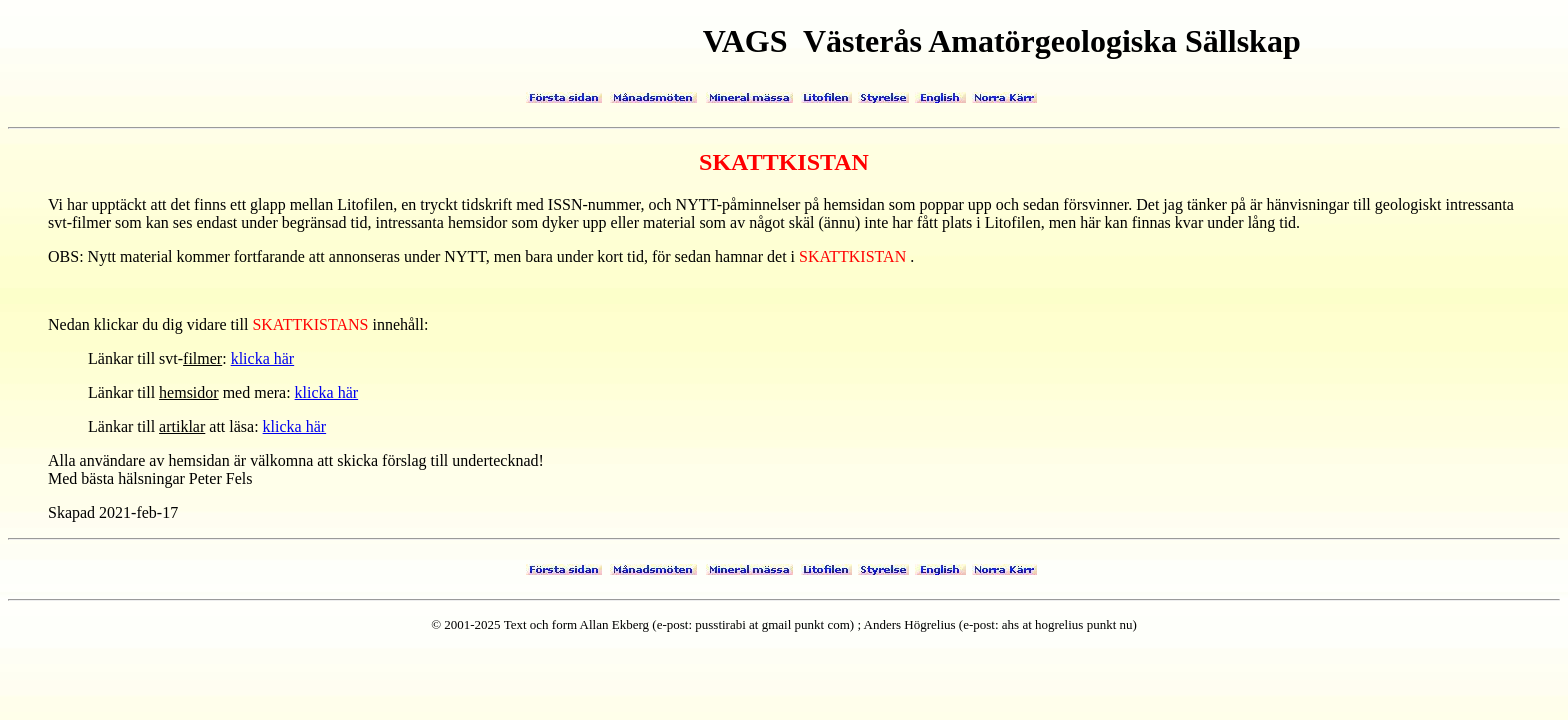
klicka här (263, 358)
